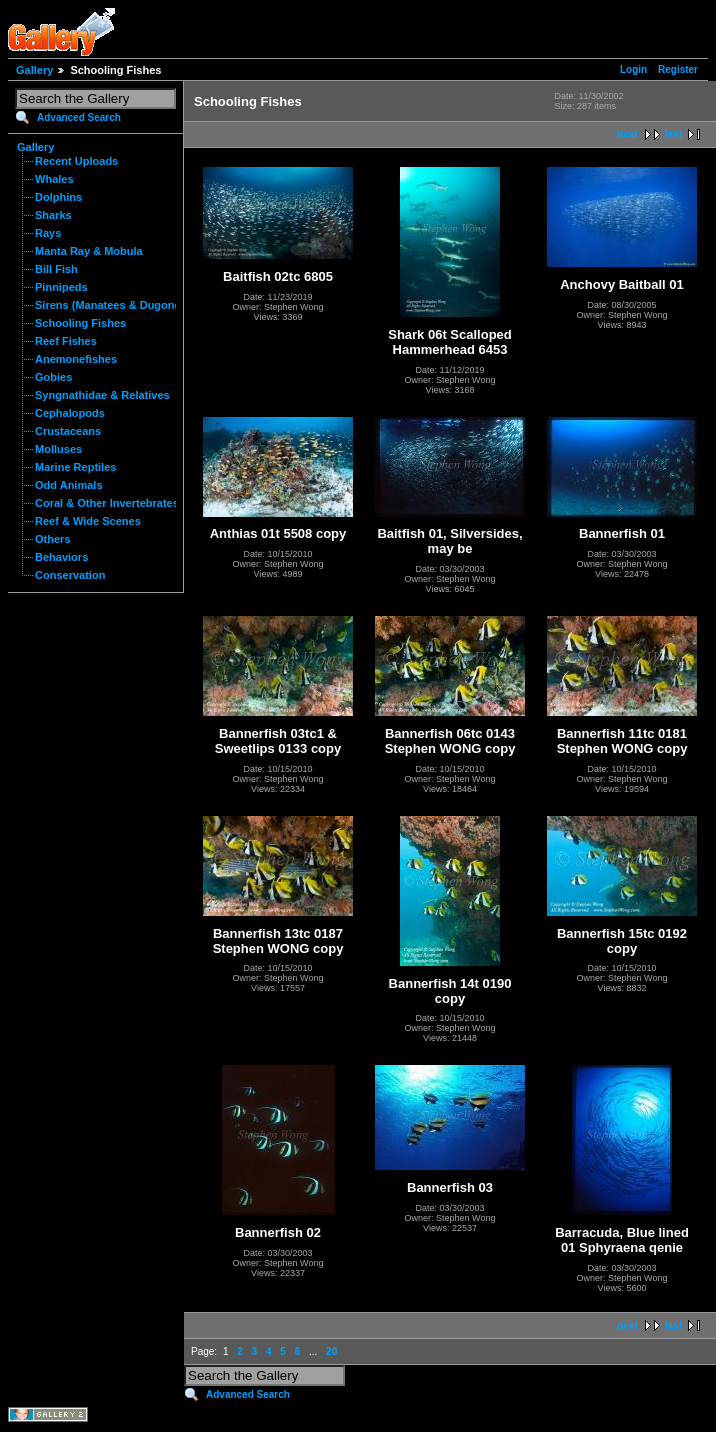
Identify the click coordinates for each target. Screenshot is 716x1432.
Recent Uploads (76, 161)
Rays (48, 233)
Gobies (53, 377)
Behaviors (61, 557)
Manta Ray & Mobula (89, 251)
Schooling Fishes (80, 323)
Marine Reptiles (75, 467)
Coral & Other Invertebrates (107, 503)
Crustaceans (68, 431)
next (627, 134)
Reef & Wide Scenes (88, 521)
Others (53, 539)
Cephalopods (70, 413)
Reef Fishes (66, 341)
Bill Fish (56, 269)
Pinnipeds (61, 287)
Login (633, 69)
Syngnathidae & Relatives (102, 395)
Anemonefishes (76, 359)
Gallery (34, 70)
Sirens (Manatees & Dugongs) (113, 305)
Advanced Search (79, 117)
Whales (54, 179)
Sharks (53, 215)
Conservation (70, 575)
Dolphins (58, 197)
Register (678, 69)
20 (331, 1351)
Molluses (58, 449)
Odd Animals (69, 485)
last (673, 134)
